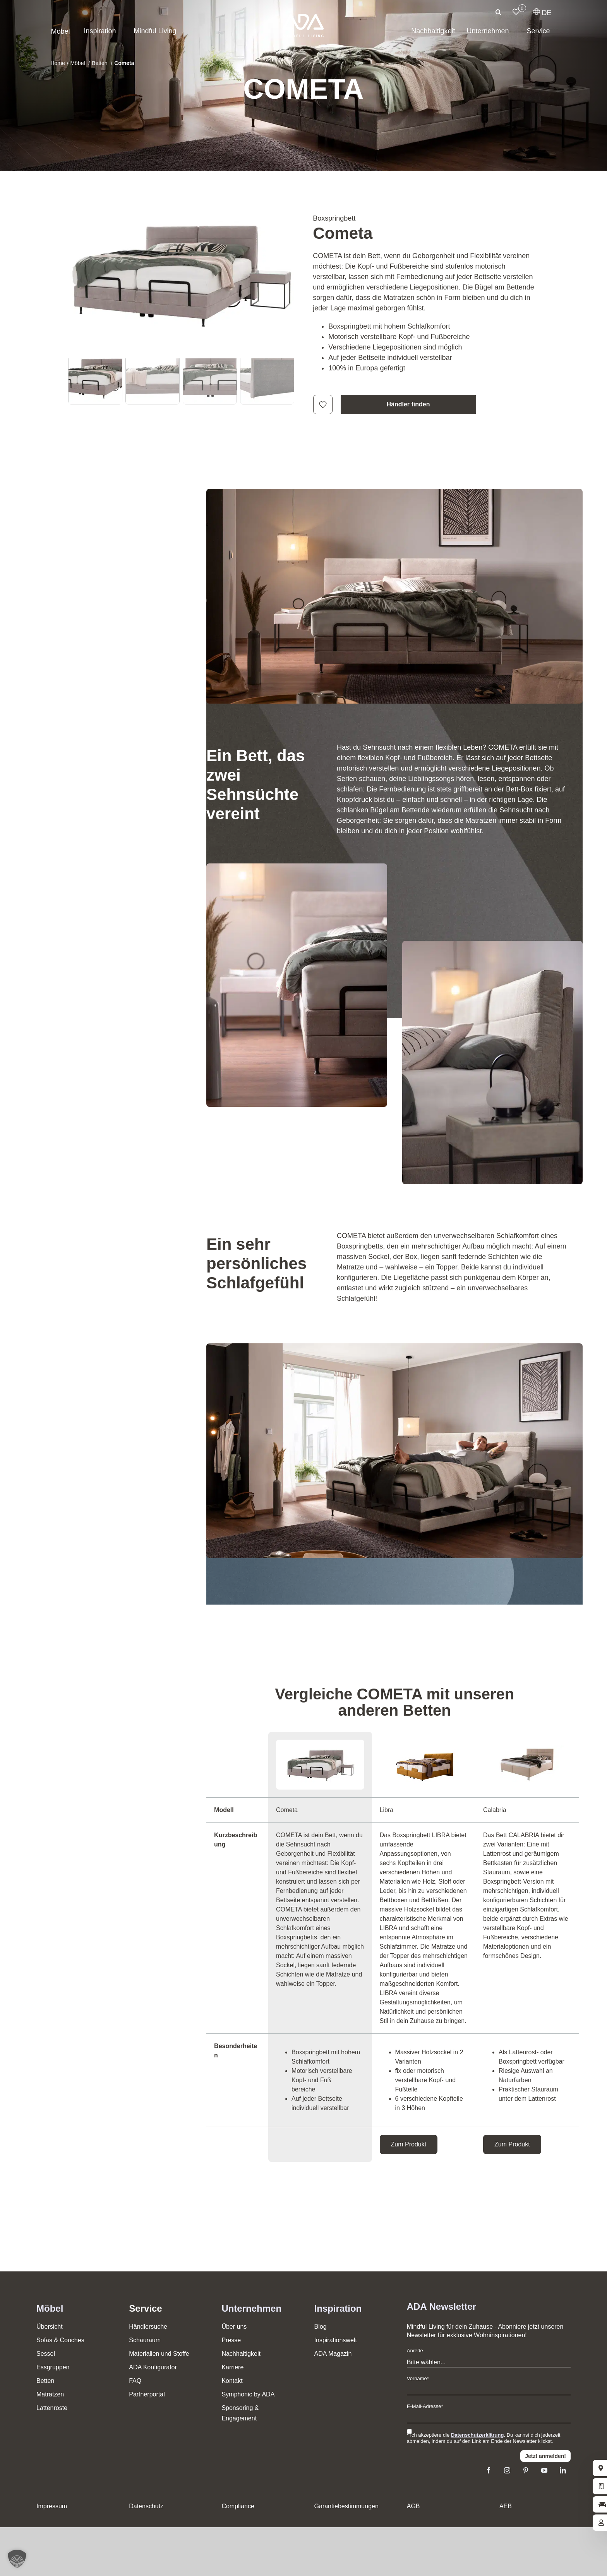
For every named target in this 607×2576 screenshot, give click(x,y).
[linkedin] (563, 2470)
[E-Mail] (489, 2418)
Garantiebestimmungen (346, 2506)
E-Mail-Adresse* (425, 2406)
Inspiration (338, 2308)
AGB (413, 2506)
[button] (17, 2559)
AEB (505, 2506)
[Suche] (498, 12)
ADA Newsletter (441, 2306)
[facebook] (488, 2470)
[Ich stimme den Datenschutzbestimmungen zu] (409, 2431)
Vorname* (418, 2378)
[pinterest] (526, 2470)
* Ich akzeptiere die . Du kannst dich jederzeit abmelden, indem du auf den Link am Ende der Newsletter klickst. (484, 2438)
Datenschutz (146, 2506)
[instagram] (507, 2470)
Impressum (51, 2506)
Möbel (49, 2308)
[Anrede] (489, 2362)
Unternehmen (251, 2308)
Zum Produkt (409, 2144)
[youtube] (544, 2470)
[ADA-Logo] (303, 17)
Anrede (415, 2350)
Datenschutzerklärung (477, 2435)
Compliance (237, 2506)
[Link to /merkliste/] (516, 11)
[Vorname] (489, 2390)
